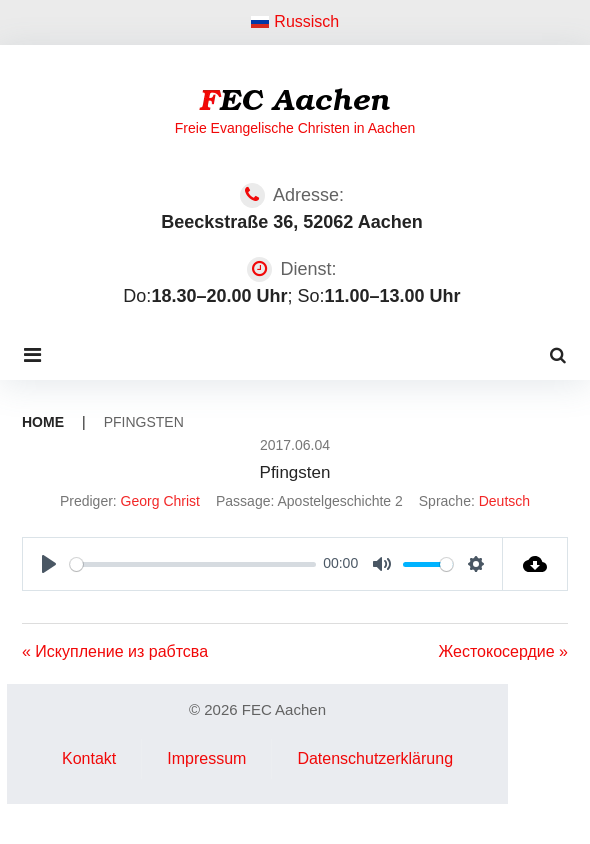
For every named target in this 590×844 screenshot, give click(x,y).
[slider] (193, 564)
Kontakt (89, 758)
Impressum (206, 758)
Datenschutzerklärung (375, 758)
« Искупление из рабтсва (115, 651)
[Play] (49, 564)
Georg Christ (160, 501)
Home (43, 422)
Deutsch (504, 501)
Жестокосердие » (503, 651)
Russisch (295, 21)
